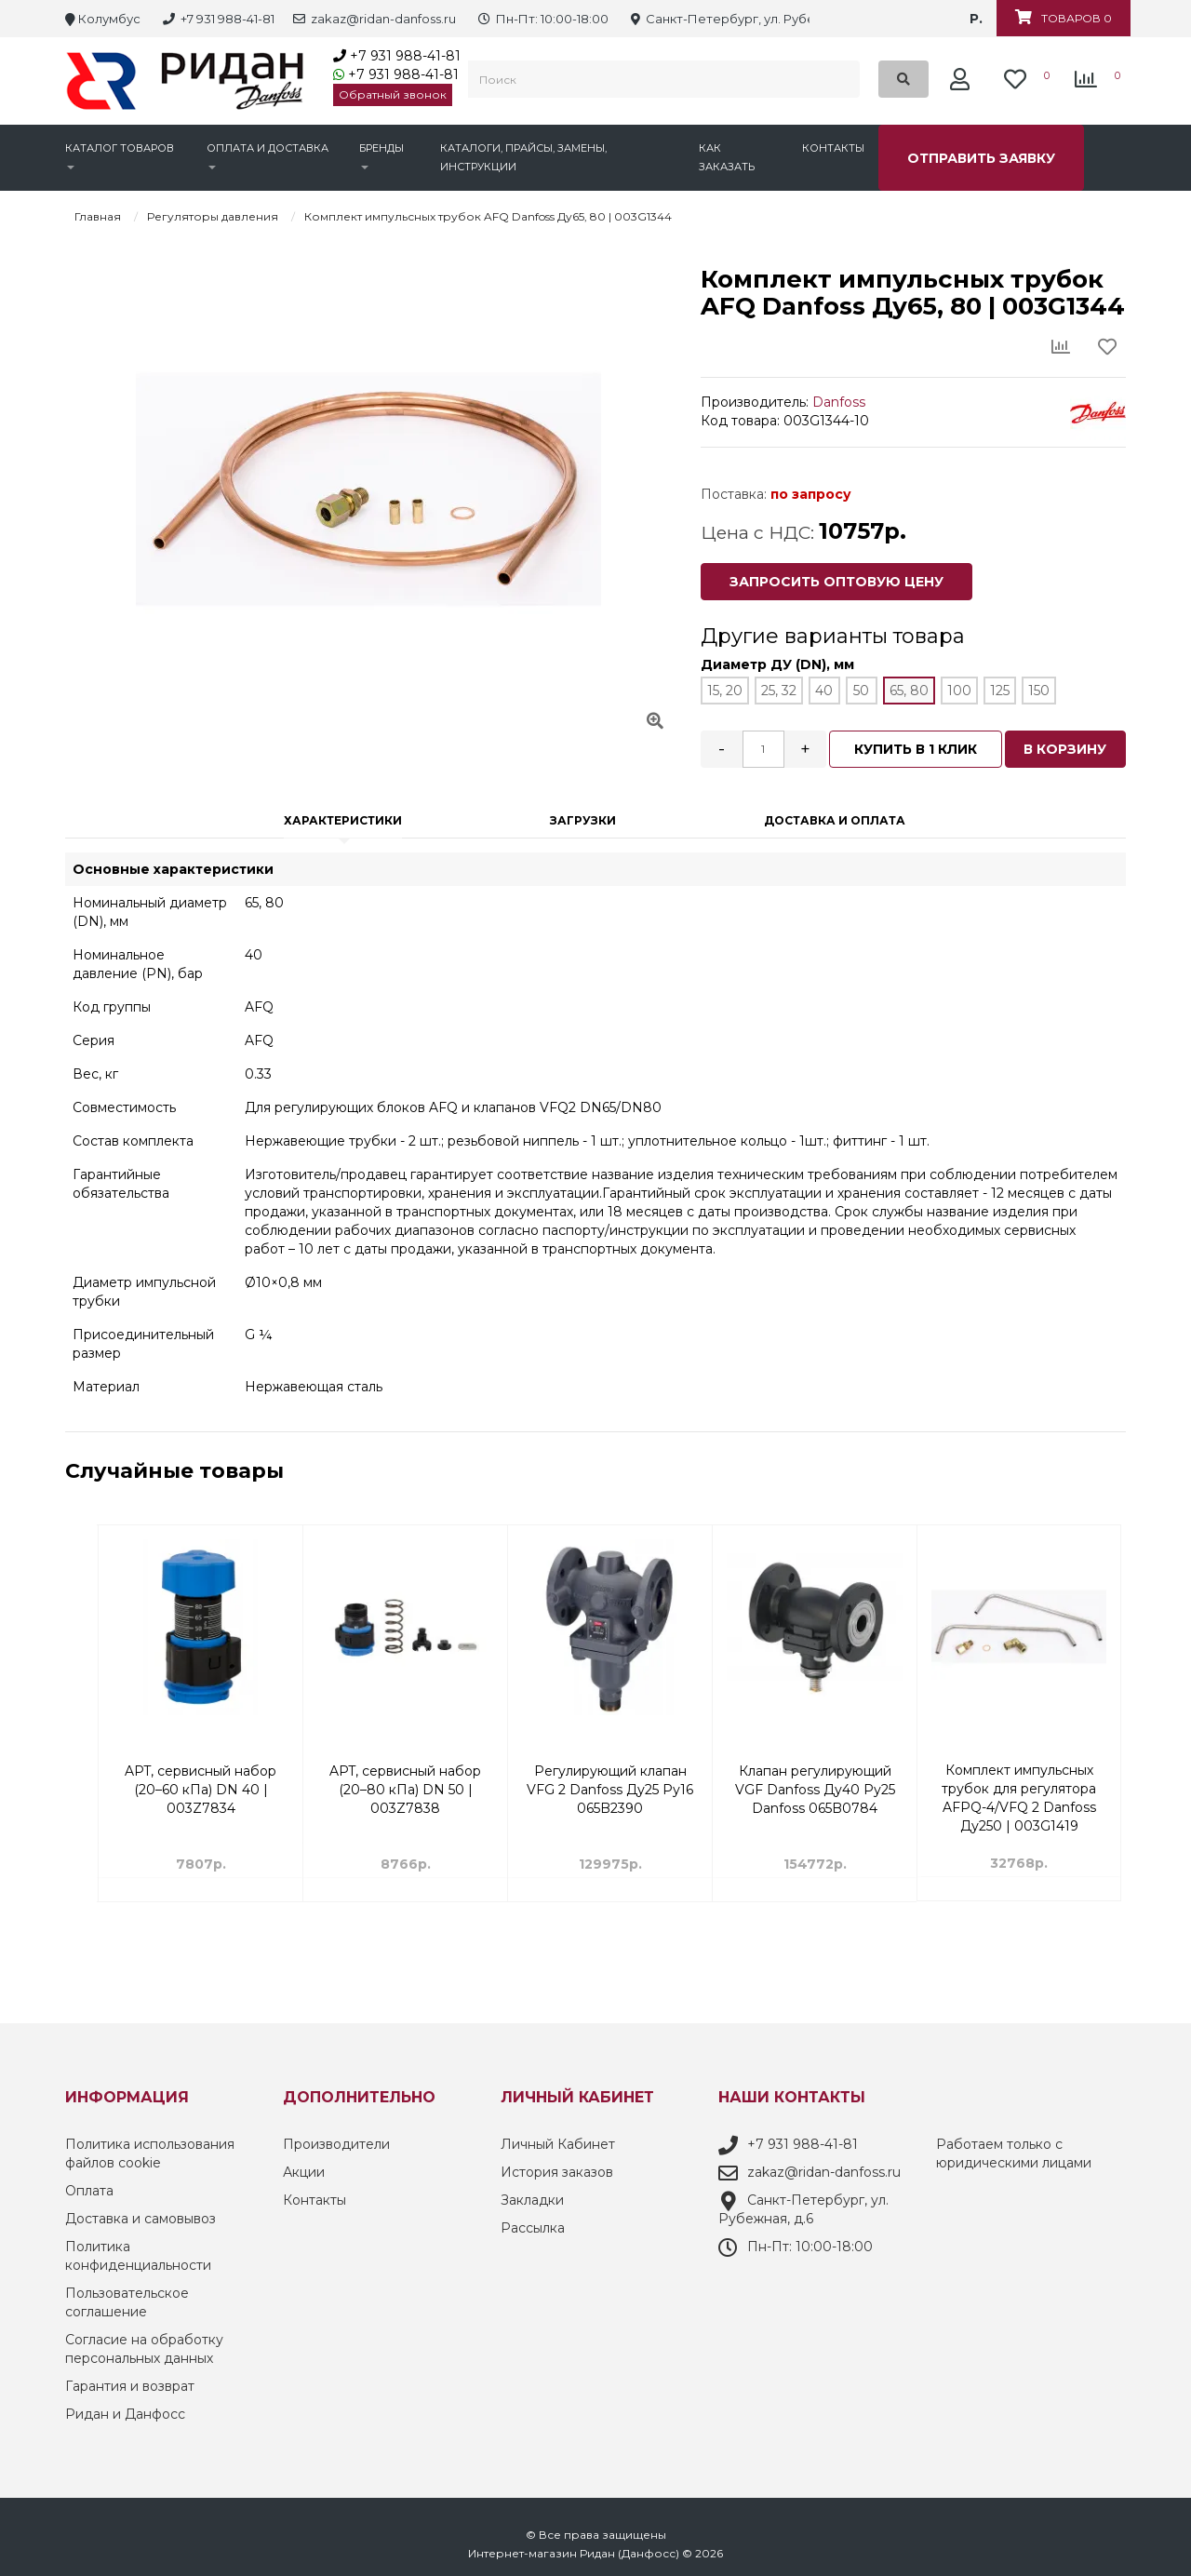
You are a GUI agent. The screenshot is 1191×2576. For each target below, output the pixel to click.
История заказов (557, 2166)
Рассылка (533, 2222)
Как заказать (727, 157)
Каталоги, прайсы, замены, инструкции (523, 157)
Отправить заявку (981, 158)
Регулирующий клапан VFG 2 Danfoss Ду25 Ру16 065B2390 (814, 1775)
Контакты (833, 147)
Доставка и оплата (834, 814)
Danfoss (838, 402)
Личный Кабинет (558, 2138)
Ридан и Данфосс (125, 2408)
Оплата (89, 2185)
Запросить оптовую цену (836, 581)
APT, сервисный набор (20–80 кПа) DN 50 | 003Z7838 (610, 1775)
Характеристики (343, 814)
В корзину (1065, 745)
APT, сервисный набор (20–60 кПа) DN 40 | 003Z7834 (405, 1775)
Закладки (532, 2194)
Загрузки (583, 814)
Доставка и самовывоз (140, 2213)
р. (976, 18)
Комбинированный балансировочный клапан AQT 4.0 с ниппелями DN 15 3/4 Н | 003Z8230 (200, 1775)
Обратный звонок (393, 94)
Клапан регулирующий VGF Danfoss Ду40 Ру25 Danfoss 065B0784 (1020, 1775)
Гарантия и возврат (129, 2380)
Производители (336, 2138)
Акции (304, 2166)
